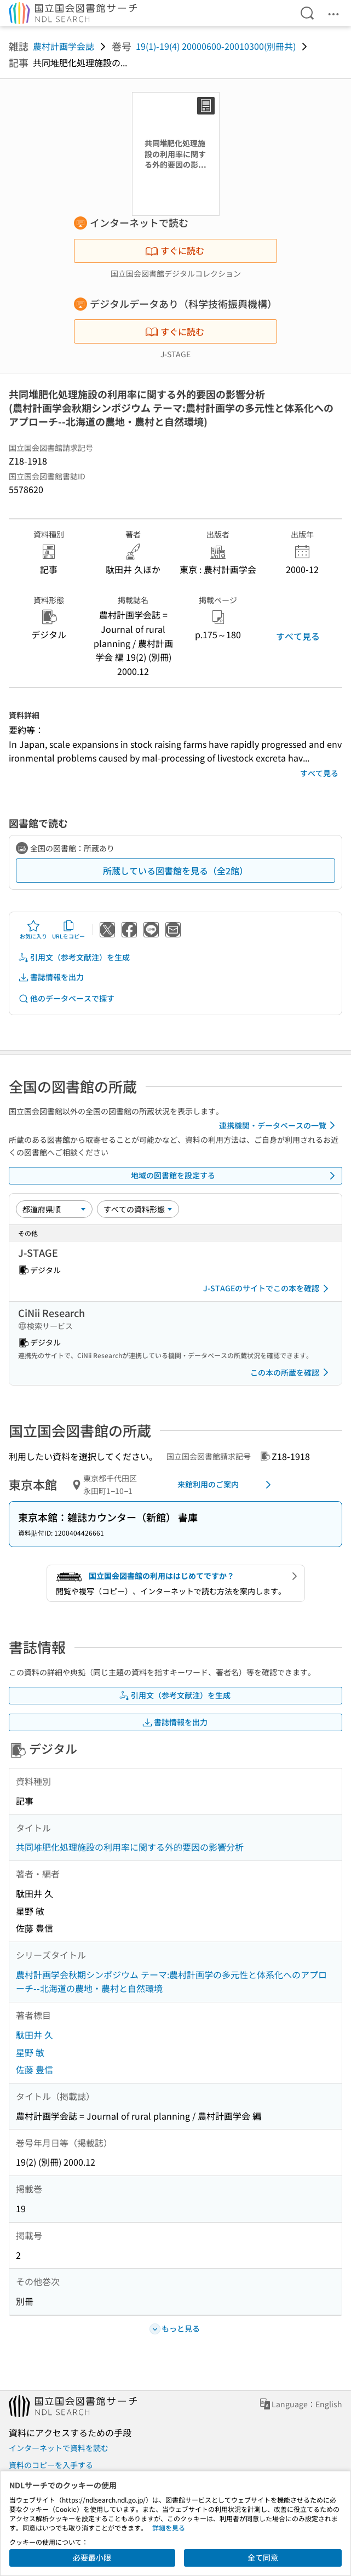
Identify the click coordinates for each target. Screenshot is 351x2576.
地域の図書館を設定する (235, 1175)
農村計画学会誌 (63, 46)
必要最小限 (92, 2557)
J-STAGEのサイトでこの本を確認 (267, 1288)
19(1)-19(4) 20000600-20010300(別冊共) (216, 46)
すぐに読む (174, 250)
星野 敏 (30, 2052)
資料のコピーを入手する (51, 2464)
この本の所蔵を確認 (291, 1372)
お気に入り (33, 929)
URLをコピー (68, 929)
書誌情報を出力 (51, 977)
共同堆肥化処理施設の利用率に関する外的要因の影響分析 (130, 1846)
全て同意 (263, 2557)
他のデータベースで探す (66, 998)
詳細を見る (168, 2527)
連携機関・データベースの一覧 (279, 1125)
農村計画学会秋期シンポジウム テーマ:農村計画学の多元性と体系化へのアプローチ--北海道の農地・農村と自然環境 (171, 1981)
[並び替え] (54, 1209)
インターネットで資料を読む (58, 2447)
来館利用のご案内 (226, 1484)
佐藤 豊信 (34, 2069)
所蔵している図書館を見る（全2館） (175, 870)
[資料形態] (138, 1209)
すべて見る (298, 636)
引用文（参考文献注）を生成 (74, 957)
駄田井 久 (34, 2034)
